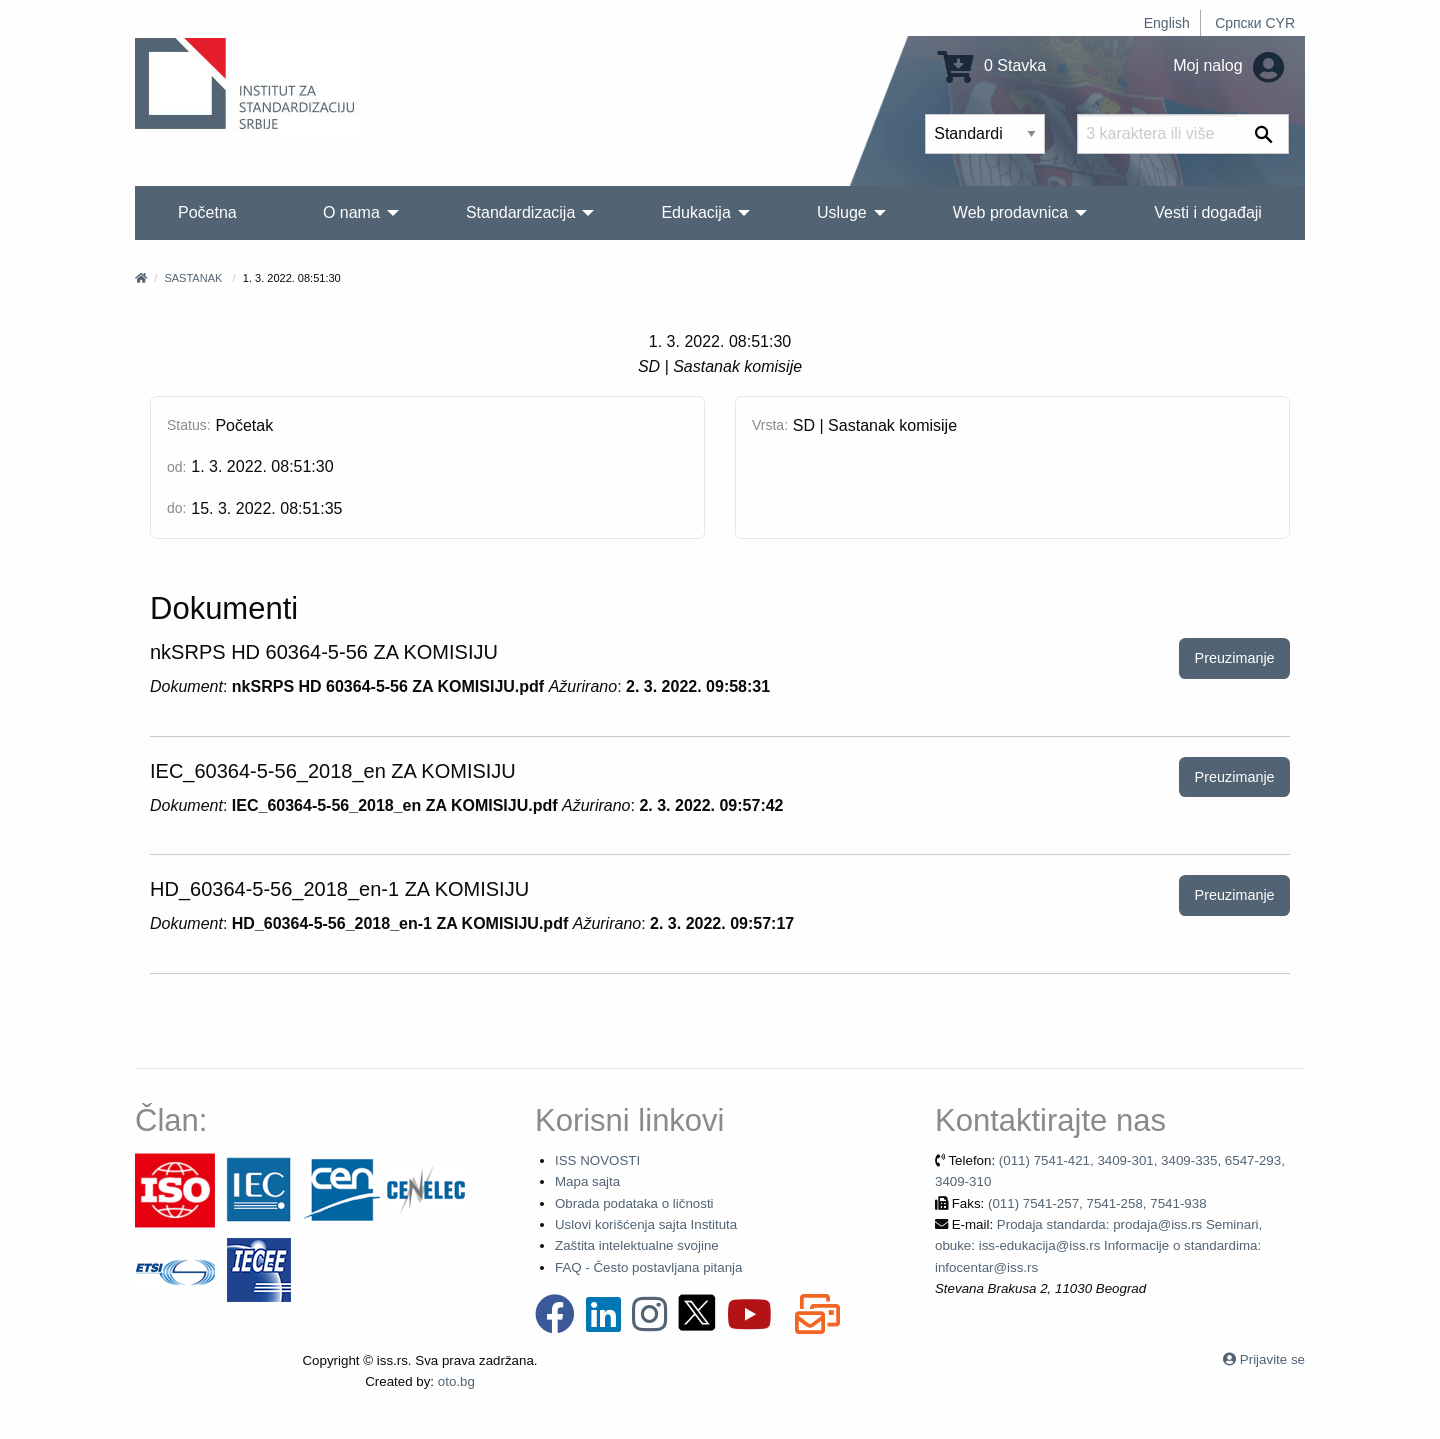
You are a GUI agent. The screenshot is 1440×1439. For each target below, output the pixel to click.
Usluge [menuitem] (842, 212)
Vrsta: (770, 425)
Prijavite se (1272, 1359)
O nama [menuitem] (351, 212)
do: (176, 508)
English (1167, 23)
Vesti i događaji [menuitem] (1208, 212)
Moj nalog (1228, 65)
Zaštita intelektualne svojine (637, 1245)
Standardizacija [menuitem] (520, 212)
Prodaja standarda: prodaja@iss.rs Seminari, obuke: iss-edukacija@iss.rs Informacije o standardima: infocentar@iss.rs (1098, 1246)
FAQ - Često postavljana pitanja (648, 1267)
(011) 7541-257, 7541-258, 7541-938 (1097, 1203)
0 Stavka (992, 65)
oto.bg (456, 1381)
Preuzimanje (1235, 658)
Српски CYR (1255, 23)
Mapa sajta (587, 1181)
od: (176, 467)
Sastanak (193, 278)
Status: (189, 425)
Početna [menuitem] (207, 212)
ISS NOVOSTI (597, 1160)
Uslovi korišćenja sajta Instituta (646, 1224)
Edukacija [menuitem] (695, 212)
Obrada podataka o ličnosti (634, 1203)
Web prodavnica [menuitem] (1010, 212)
